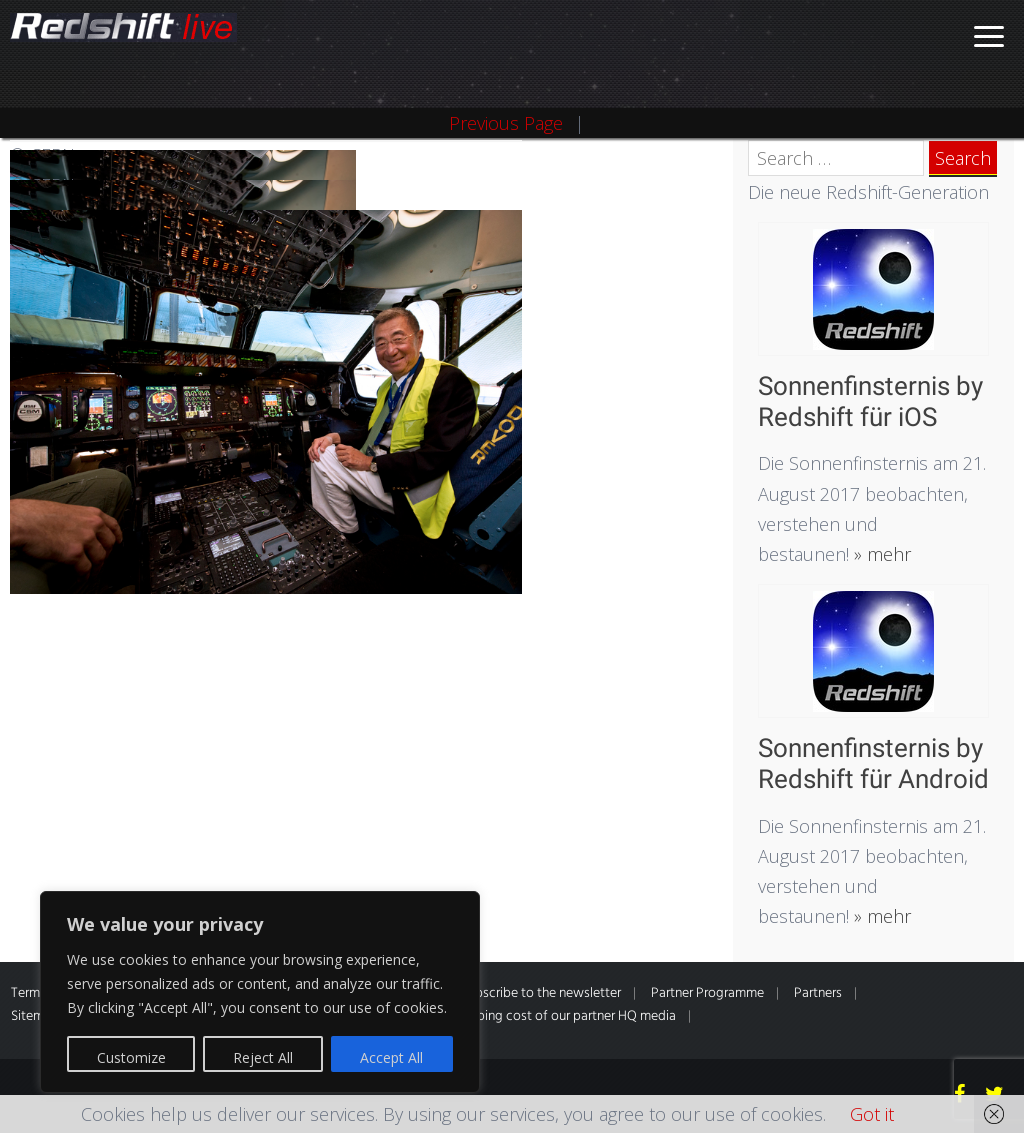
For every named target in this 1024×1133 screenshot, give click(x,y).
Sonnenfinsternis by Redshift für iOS (870, 401)
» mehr (880, 554)
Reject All (263, 1057)
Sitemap (35, 1016)
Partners (818, 993)
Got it (872, 1114)
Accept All (391, 1057)
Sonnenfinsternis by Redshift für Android (873, 763)
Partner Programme (707, 993)
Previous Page (506, 123)
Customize (131, 1057)
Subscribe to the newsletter (541, 993)
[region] (260, 992)
